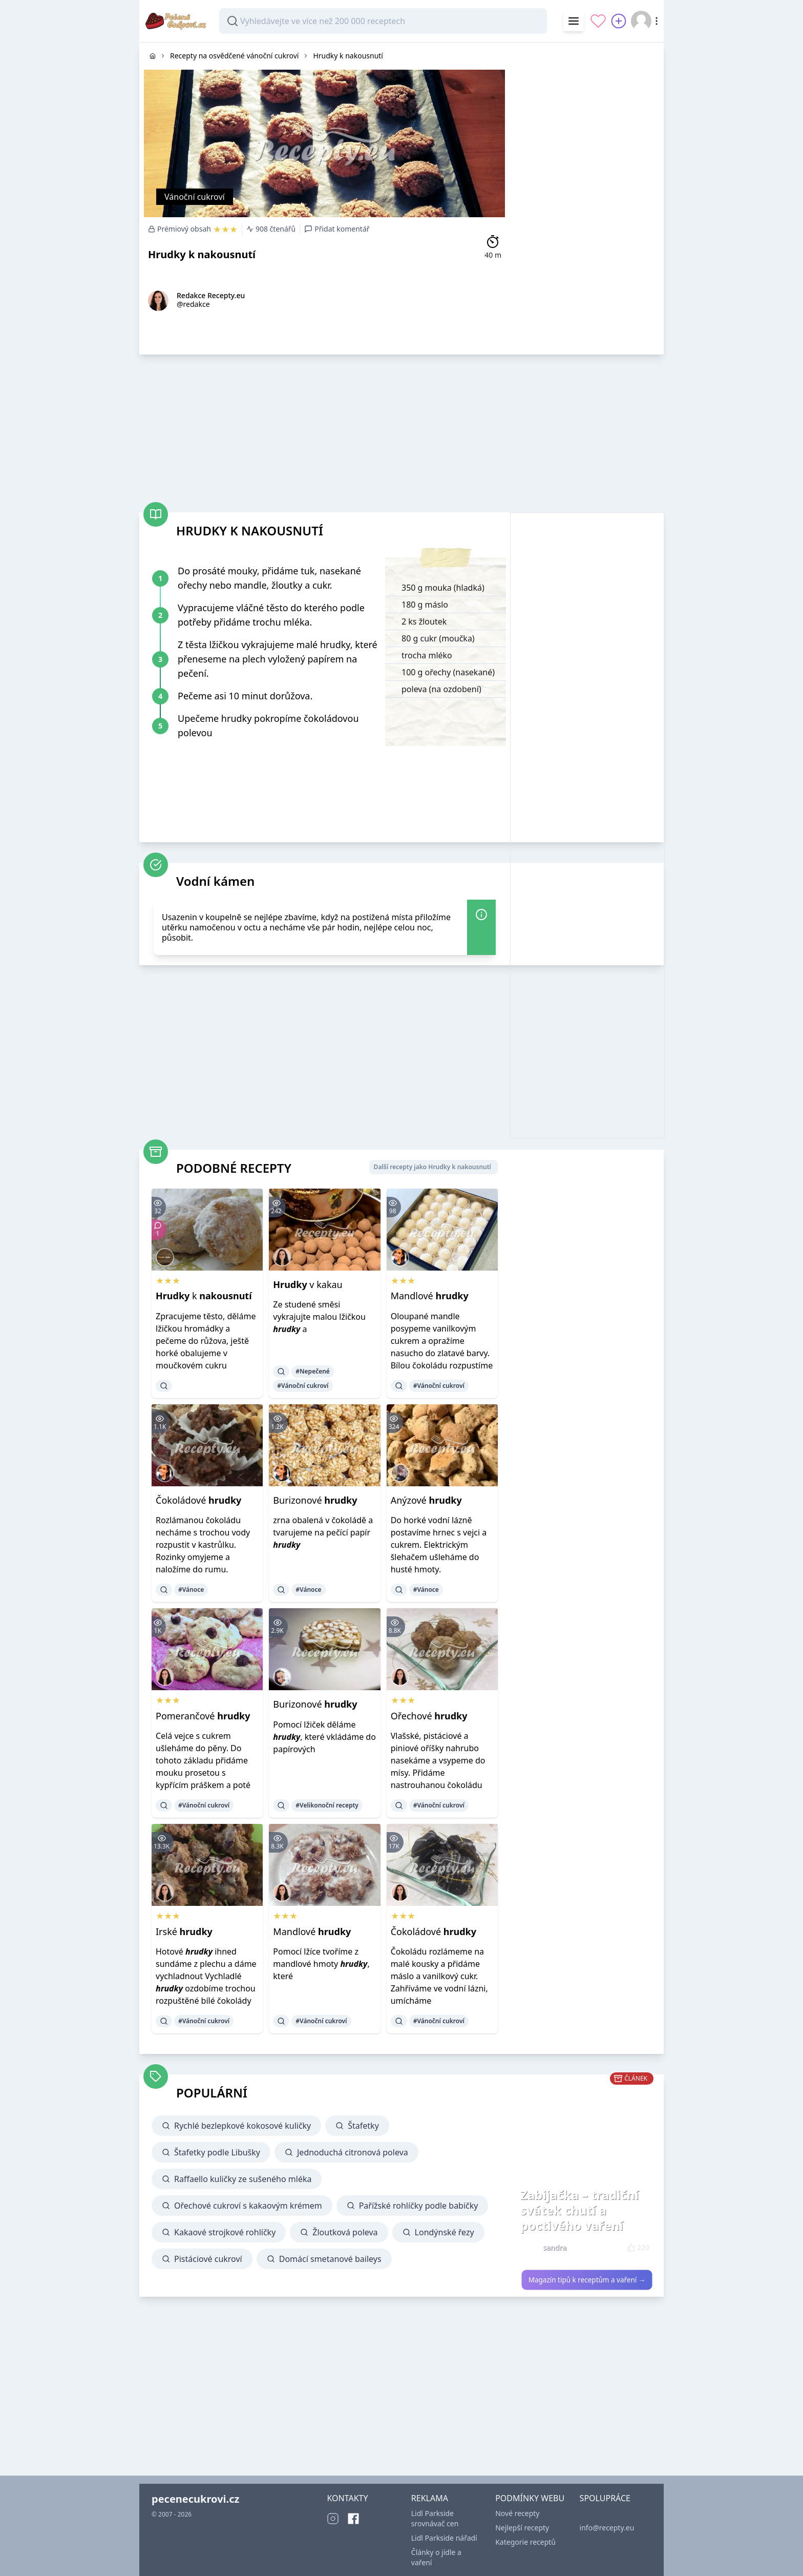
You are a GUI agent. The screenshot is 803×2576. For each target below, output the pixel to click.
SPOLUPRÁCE (605, 2498)
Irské (184, 1931)
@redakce (193, 304)
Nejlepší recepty (522, 2527)
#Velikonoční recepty (326, 1805)
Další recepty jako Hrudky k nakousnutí (432, 1166)
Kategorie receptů (525, 2542)
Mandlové (430, 1296)
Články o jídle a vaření (436, 2557)
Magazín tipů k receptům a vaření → (587, 2279)
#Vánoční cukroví (302, 1385)
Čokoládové (198, 1500)
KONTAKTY (347, 2498)
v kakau (307, 1284)
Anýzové (426, 1500)
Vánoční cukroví (194, 196)
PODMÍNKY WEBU (529, 2498)
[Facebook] (353, 2518)
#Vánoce (191, 1589)
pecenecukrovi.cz (195, 2499)
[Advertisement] (587, 196)
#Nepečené (312, 1371)
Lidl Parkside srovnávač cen (435, 2518)
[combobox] (383, 21)
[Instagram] (333, 2518)
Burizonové (315, 1500)
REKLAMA (429, 2498)
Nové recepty (517, 2513)
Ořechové (429, 1716)
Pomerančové (203, 1716)
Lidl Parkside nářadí (444, 2538)
